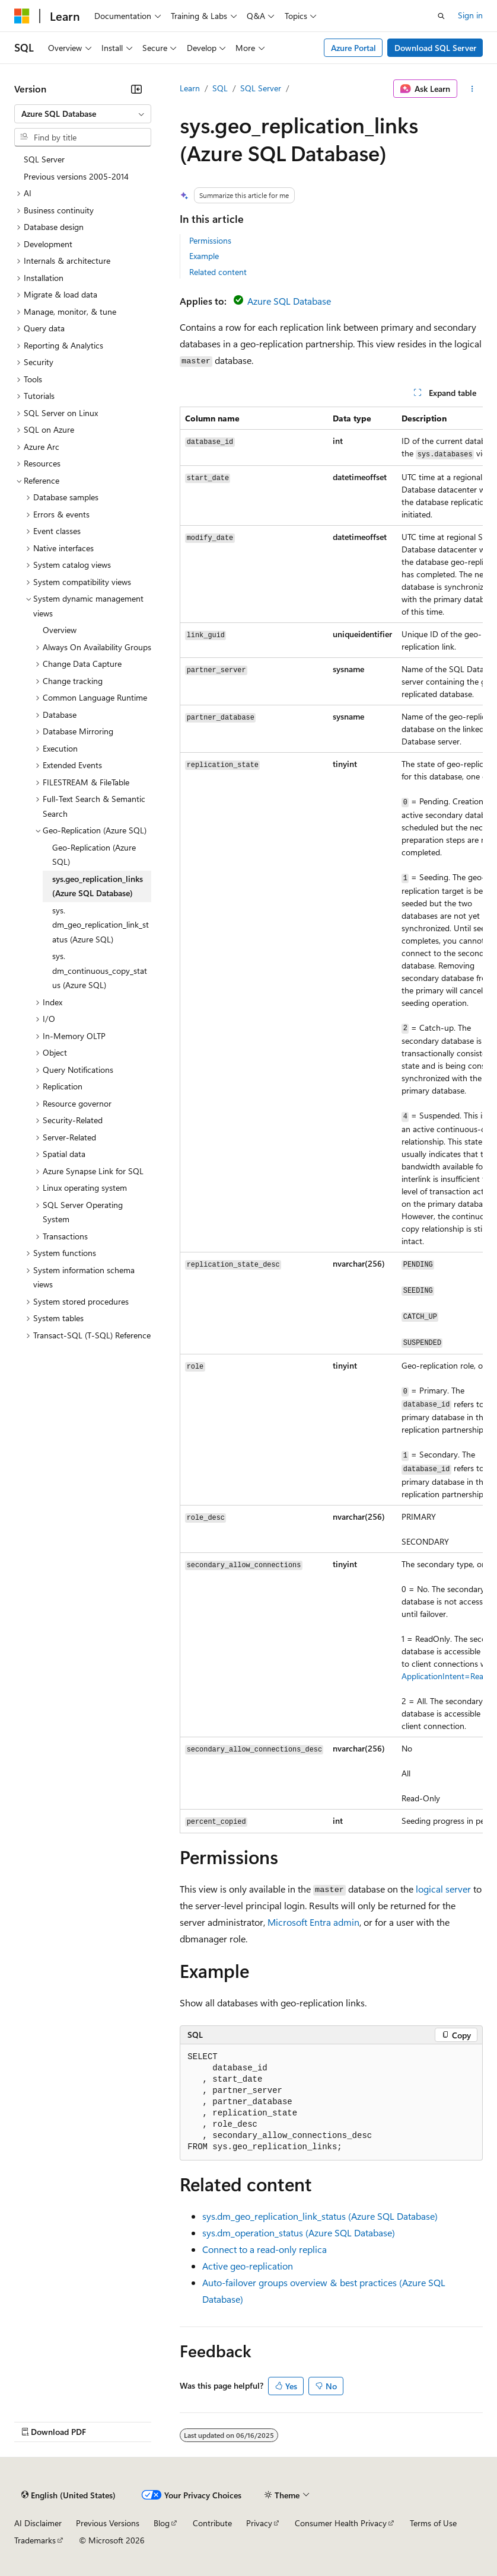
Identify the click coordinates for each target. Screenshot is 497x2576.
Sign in (470, 15)
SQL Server (260, 88)
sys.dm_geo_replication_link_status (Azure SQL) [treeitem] (100, 925)
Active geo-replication (247, 2265)
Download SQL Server (435, 47)
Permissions (210, 240)
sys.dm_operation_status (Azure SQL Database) (298, 2232)
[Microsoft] (22, 16)
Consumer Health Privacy (341, 2523)
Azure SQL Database (289, 301)
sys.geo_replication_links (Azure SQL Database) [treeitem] (97, 886)
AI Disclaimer (38, 2523)
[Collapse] (136, 89)
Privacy (259, 2523)
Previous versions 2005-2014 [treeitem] (76, 176)
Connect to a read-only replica (264, 2249)
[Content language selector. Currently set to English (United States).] (68, 2495)
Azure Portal (353, 47)
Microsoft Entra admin (313, 1922)
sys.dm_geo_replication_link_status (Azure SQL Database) (320, 2216)
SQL (220, 88)
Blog (162, 2523)
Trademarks (35, 2540)
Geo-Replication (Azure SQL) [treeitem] (94, 855)
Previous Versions (107, 2523)
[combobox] (82, 113)
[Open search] (441, 16)
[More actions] (472, 88)
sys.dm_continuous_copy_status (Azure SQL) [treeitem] (99, 970)
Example (204, 255)
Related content (218, 271)
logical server (443, 1889)
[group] (331, 1120)
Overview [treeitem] (60, 629)
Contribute (212, 2523)
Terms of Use (433, 2523)
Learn (190, 88)
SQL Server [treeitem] (44, 159)
